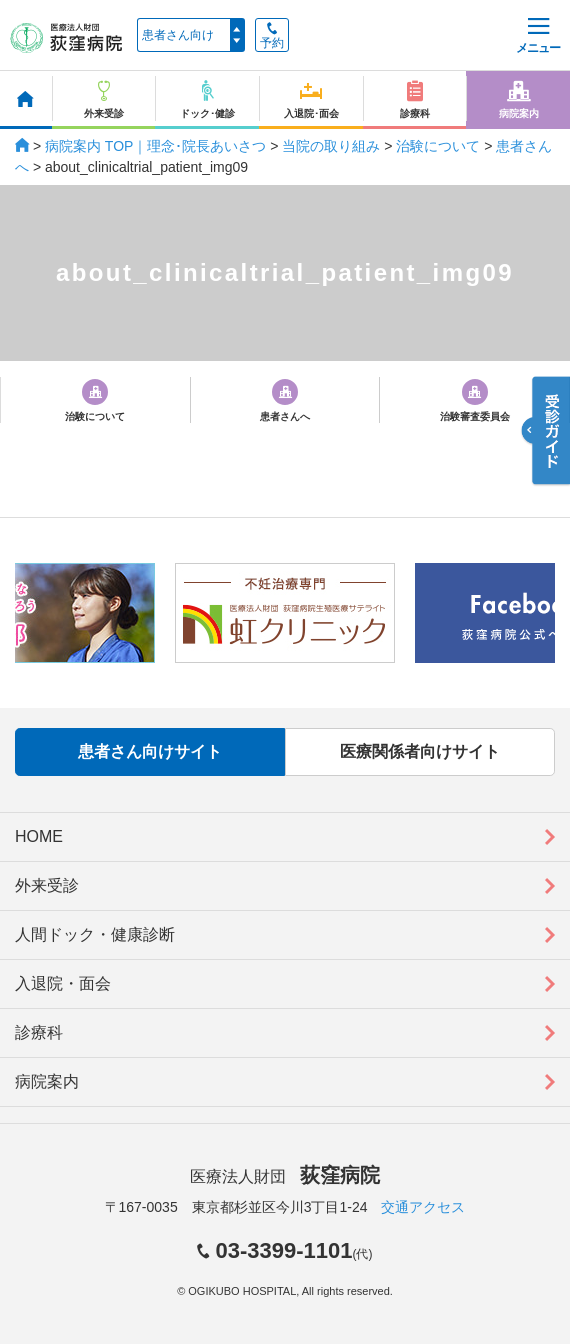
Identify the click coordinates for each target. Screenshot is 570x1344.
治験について (438, 146)
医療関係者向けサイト (420, 751)
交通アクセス (423, 1207)
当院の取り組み (331, 146)
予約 (272, 36)
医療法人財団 (285, 1176)
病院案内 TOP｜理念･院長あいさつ (155, 146)
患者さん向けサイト (150, 751)
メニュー (538, 36)
